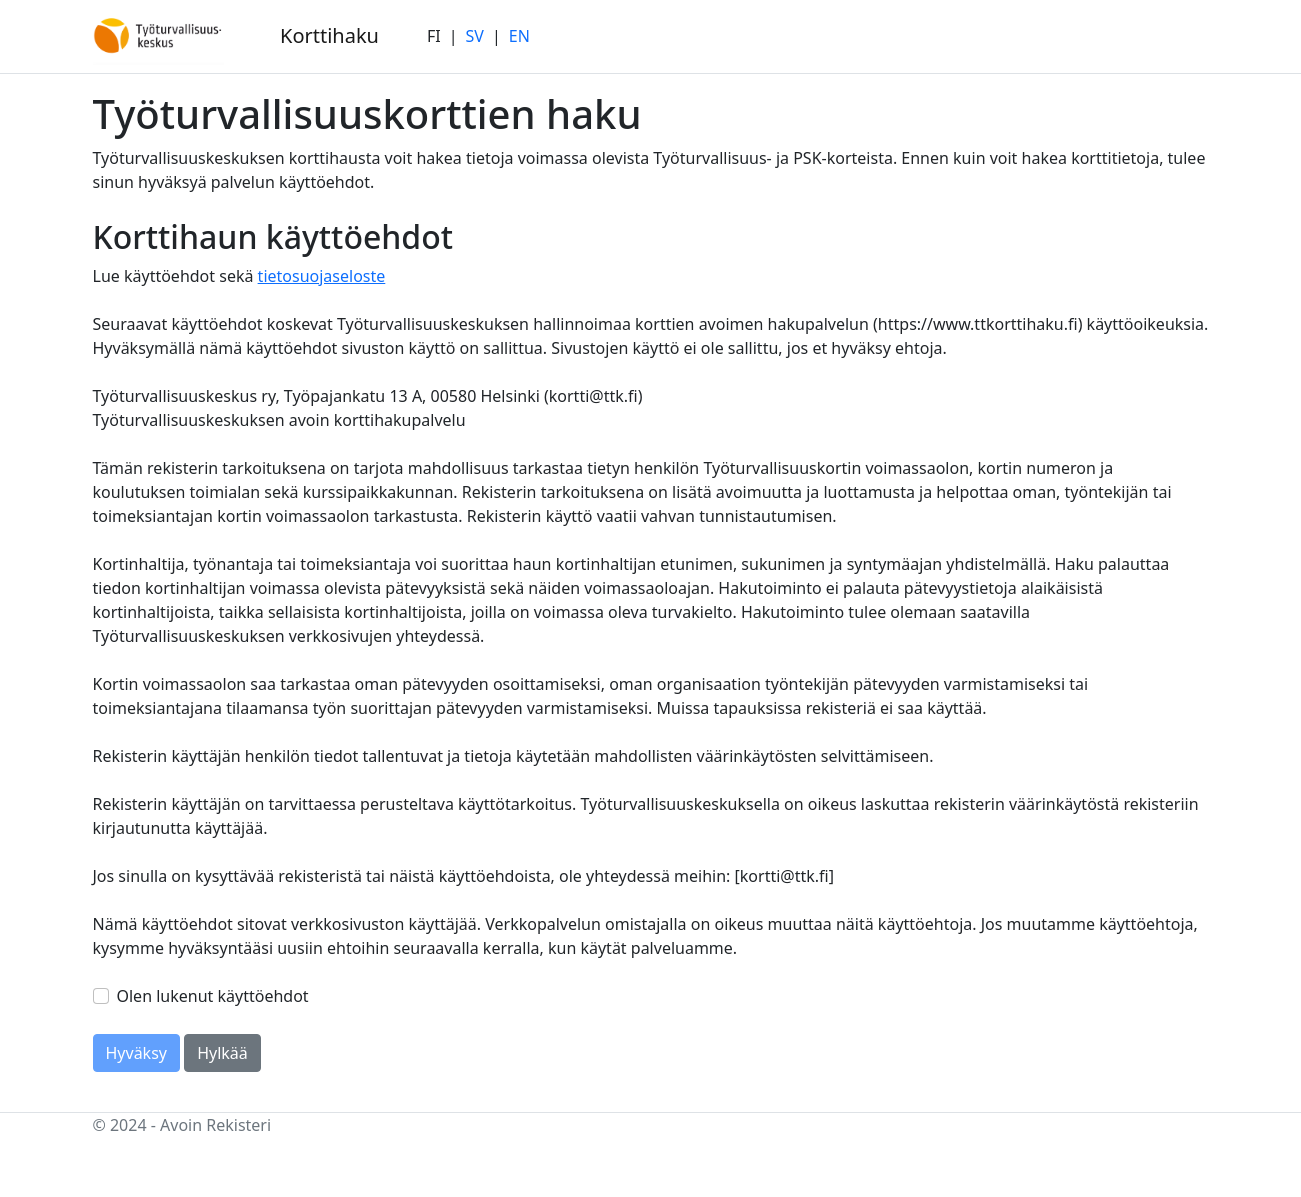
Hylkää (222, 1053)
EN (519, 36)
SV (475, 36)
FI (434, 36)
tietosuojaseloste (322, 276)
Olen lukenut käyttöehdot (213, 996)
